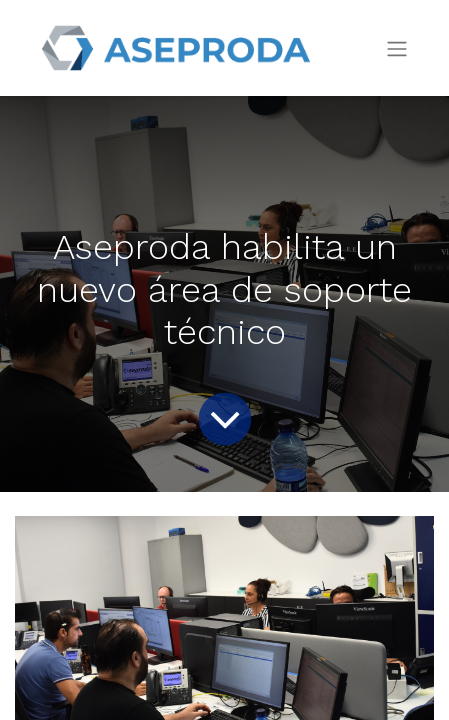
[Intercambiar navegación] (397, 48)
